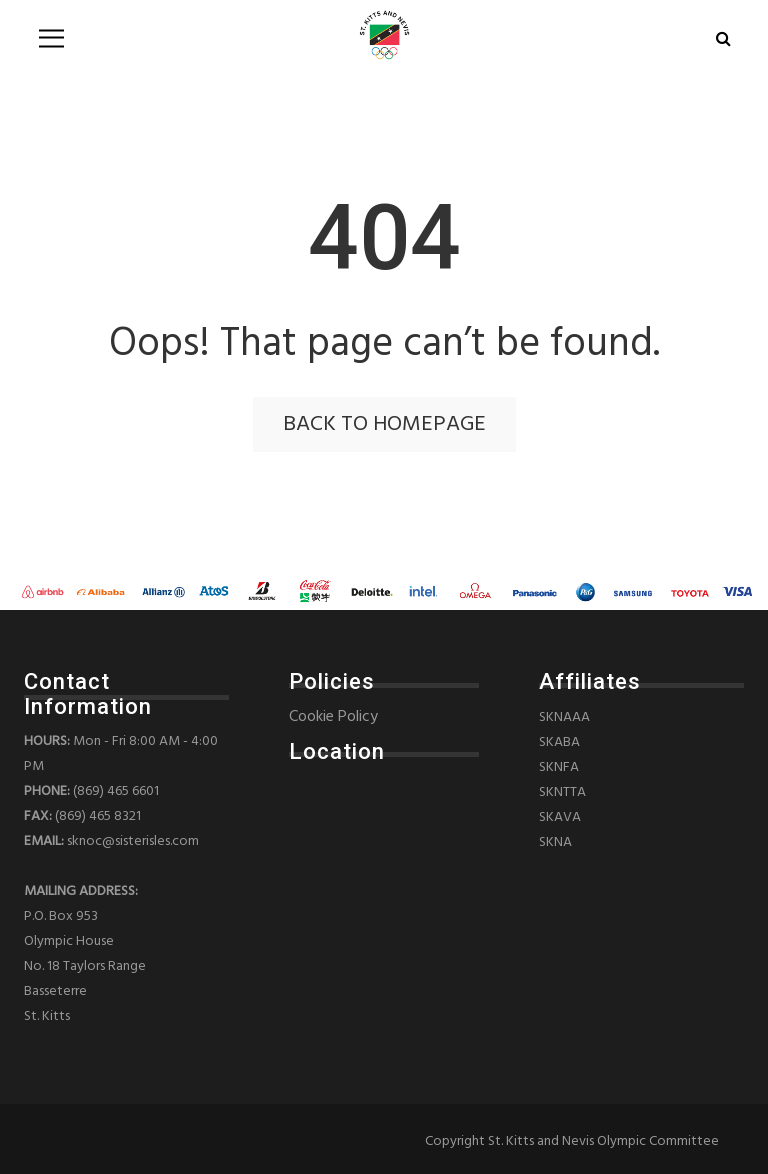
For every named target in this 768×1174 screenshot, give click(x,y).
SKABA (559, 742)
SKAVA (560, 817)
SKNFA (559, 767)
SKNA (555, 842)
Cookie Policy (333, 717)
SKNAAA (564, 717)
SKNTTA (562, 792)
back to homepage (384, 424)
